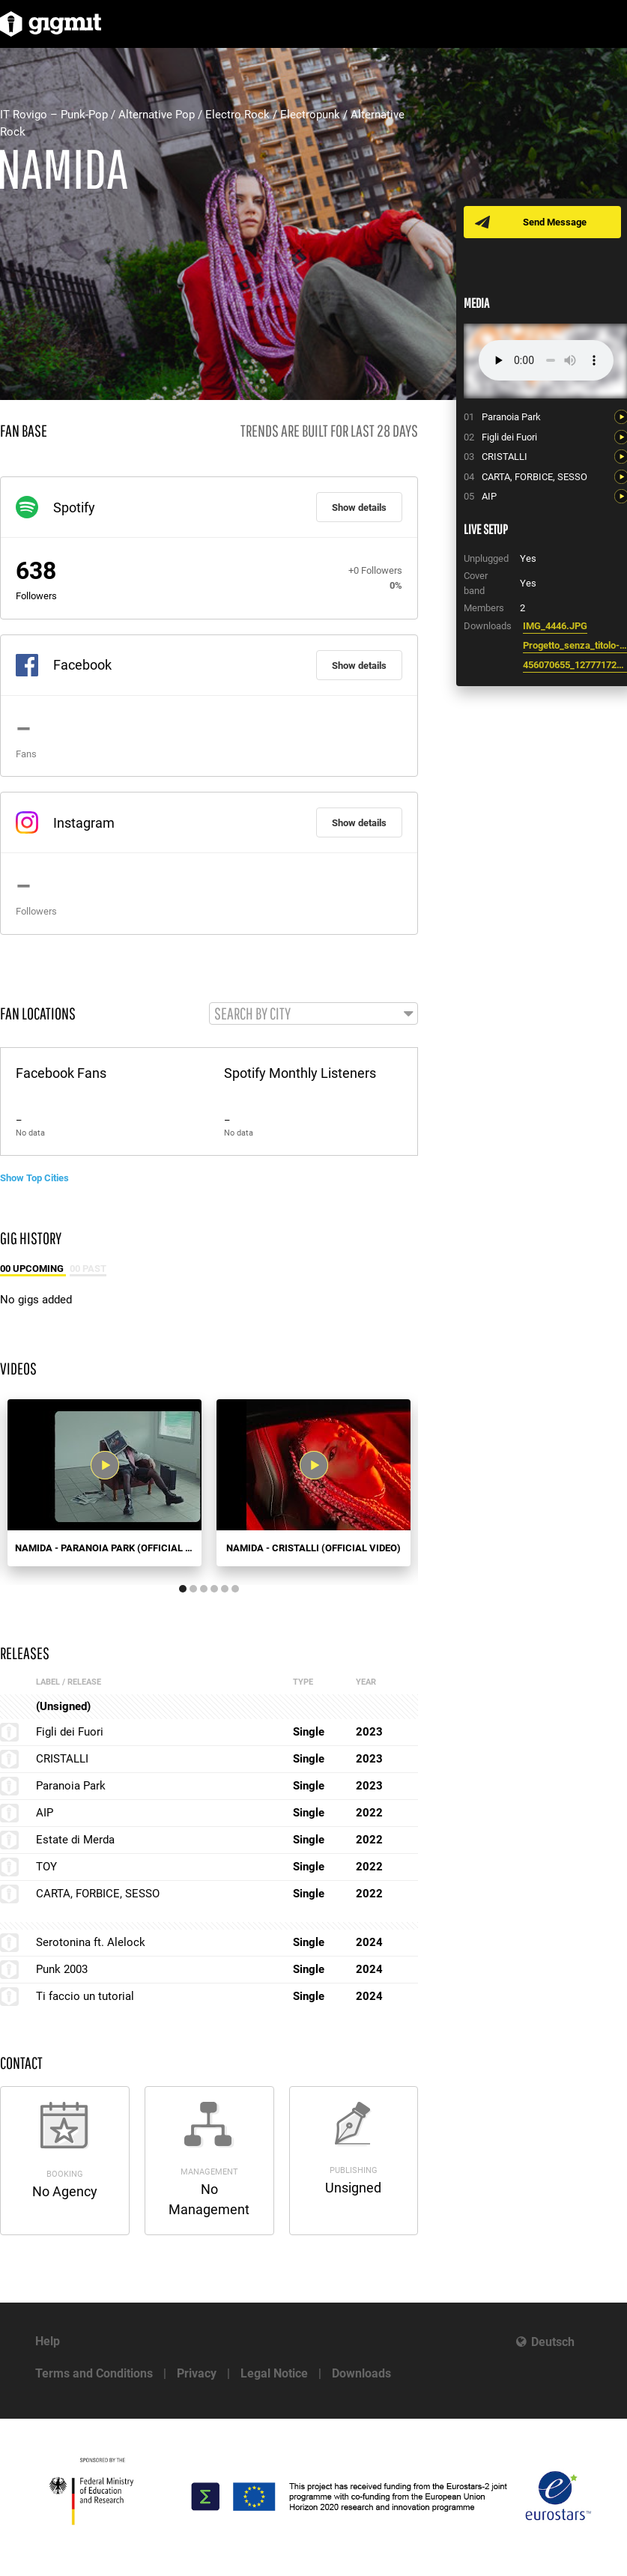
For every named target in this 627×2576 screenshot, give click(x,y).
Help (47, 2341)
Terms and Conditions (94, 2373)
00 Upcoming (33, 1268)
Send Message (555, 222)
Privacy (196, 2373)
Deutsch (553, 2342)
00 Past (88, 1268)
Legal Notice (274, 2373)
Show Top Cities (34, 1178)
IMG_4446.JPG (555, 625)
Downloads (361, 2373)
